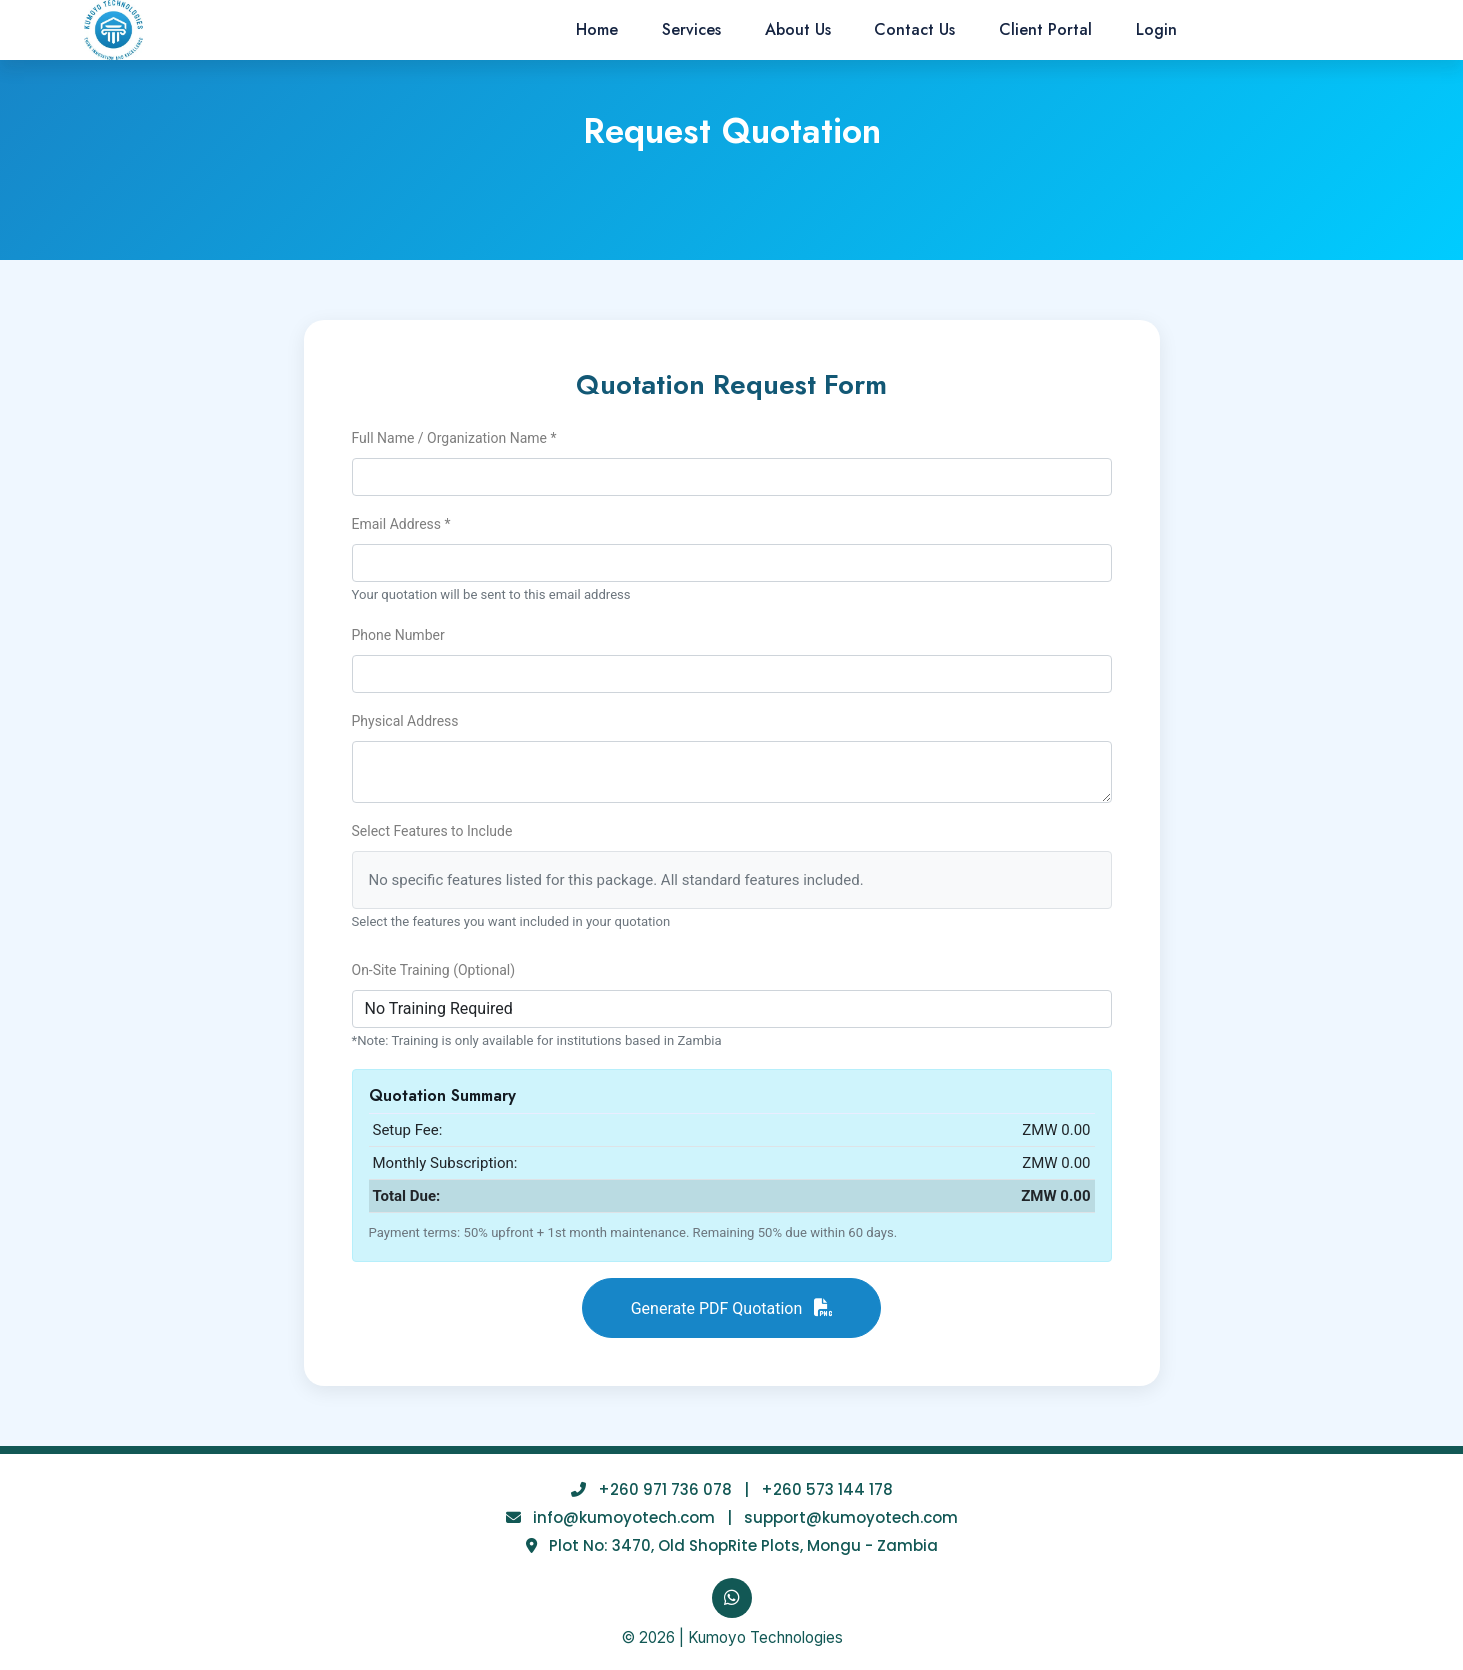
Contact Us (914, 29)
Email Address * (401, 524)
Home (597, 29)
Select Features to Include (432, 831)
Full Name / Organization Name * (454, 438)
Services (691, 29)
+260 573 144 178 (827, 1489)
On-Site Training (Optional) (434, 970)
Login (1156, 29)
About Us (798, 29)
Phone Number (398, 635)
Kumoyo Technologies (765, 1637)
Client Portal (1045, 29)
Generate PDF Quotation (732, 1308)
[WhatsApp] (732, 1598)
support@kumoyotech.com (851, 1517)
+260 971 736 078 (665, 1489)
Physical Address (405, 721)
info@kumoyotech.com (624, 1517)
